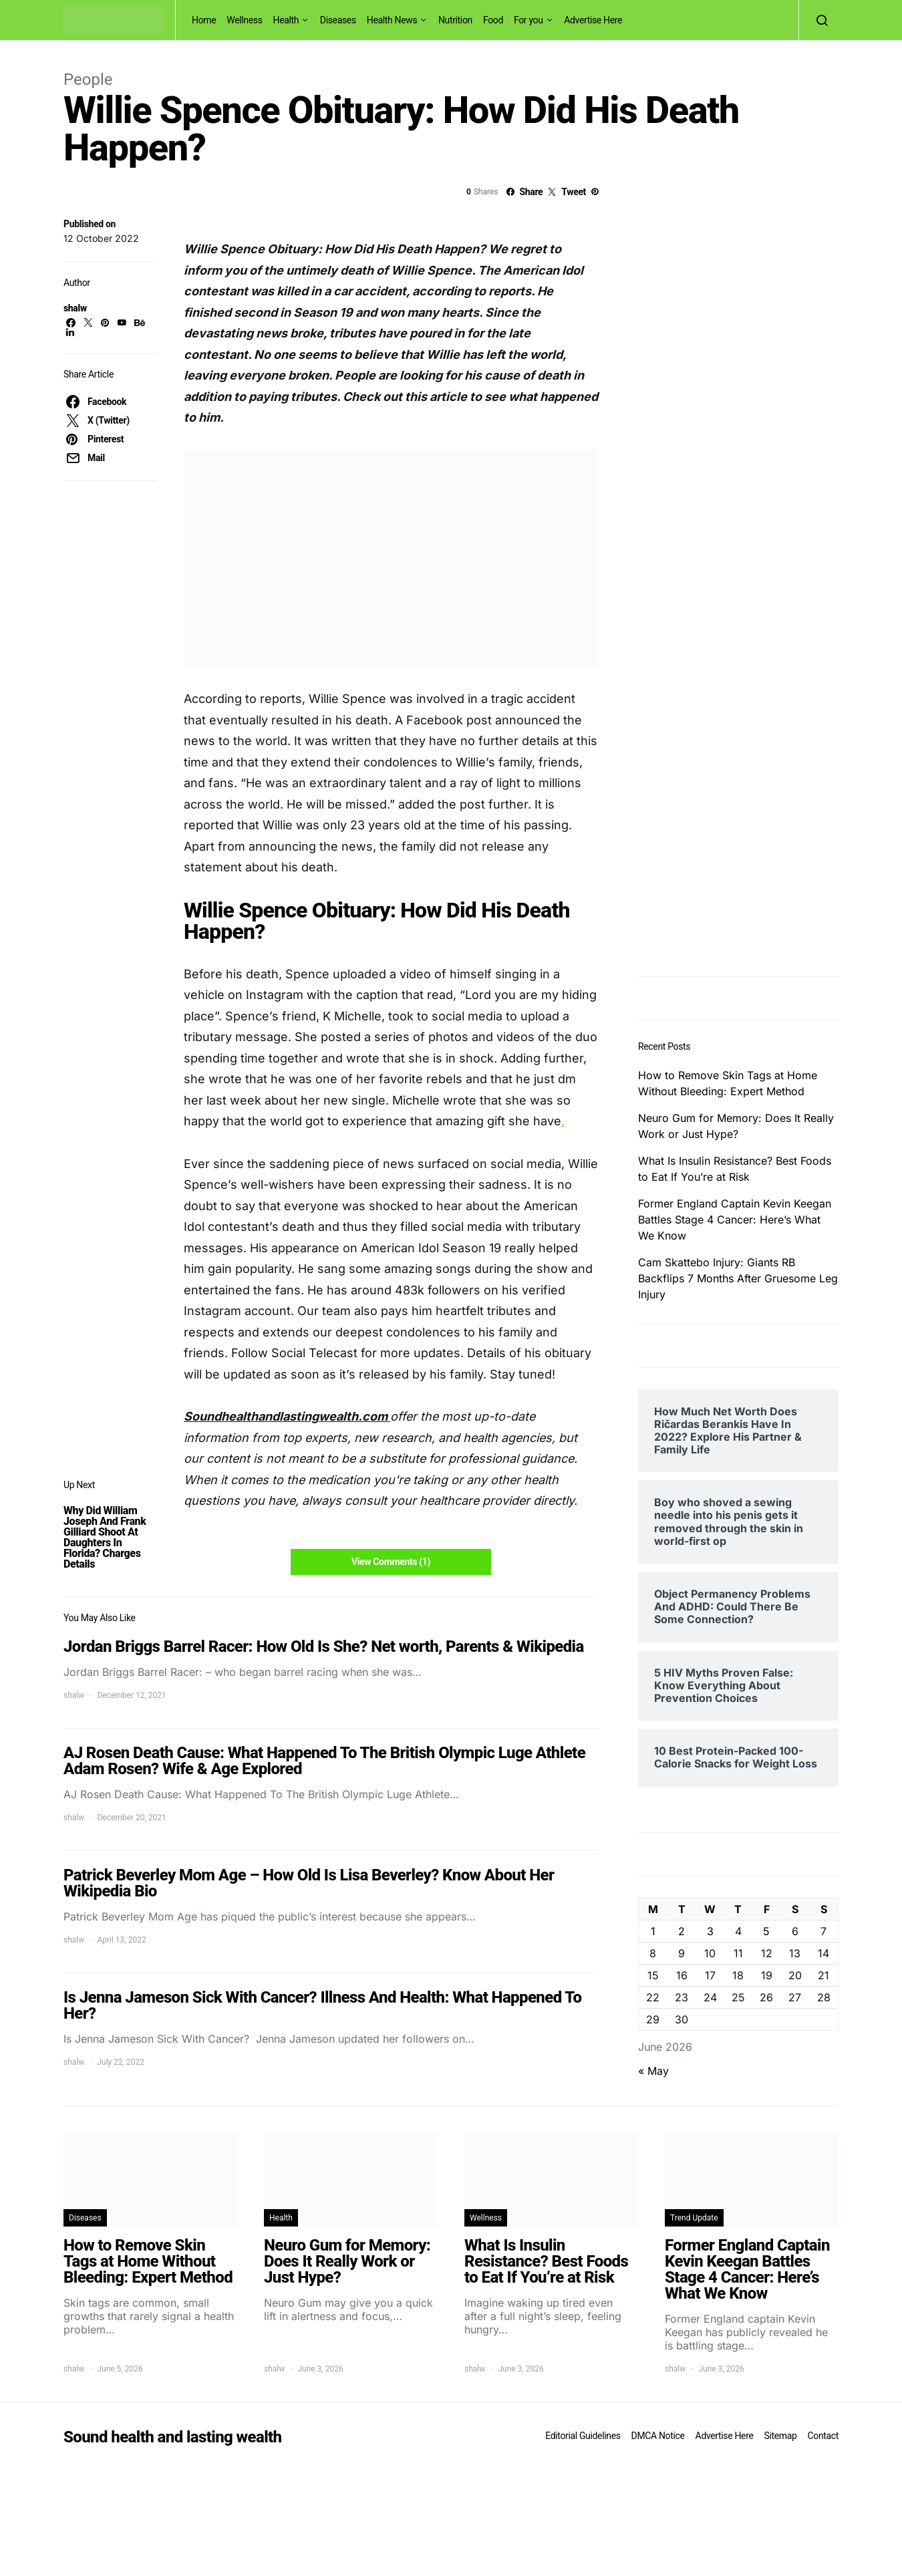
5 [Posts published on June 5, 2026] (766, 1931)
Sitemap (780, 2435)
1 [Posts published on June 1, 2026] (653, 1931)
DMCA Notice (658, 2435)
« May (653, 2071)
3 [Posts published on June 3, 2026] (710, 1931)
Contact (823, 2435)
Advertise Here (593, 20)
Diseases (338, 20)
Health (286, 20)
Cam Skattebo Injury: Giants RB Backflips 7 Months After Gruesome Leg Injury (738, 1278)
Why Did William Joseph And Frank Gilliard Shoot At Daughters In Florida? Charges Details (104, 1537)
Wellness (244, 20)
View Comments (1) (390, 1561)
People (87, 79)
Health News (392, 20)
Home (204, 20)
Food (493, 20)
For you (528, 20)
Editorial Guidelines (582, 2435)
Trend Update (694, 2218)
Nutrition (455, 20)
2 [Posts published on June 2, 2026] (681, 1931)
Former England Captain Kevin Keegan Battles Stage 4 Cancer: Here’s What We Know (734, 1219)
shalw (75, 308)
